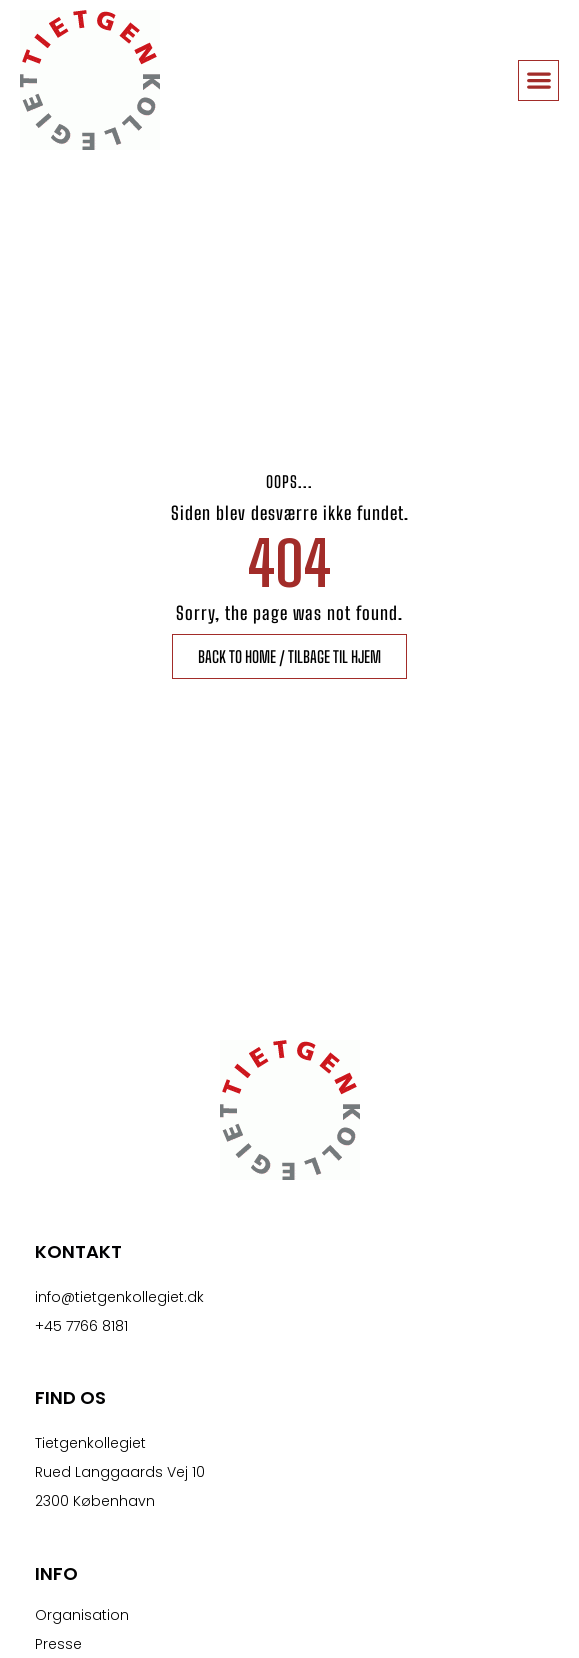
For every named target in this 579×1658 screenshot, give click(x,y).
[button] (538, 80)
